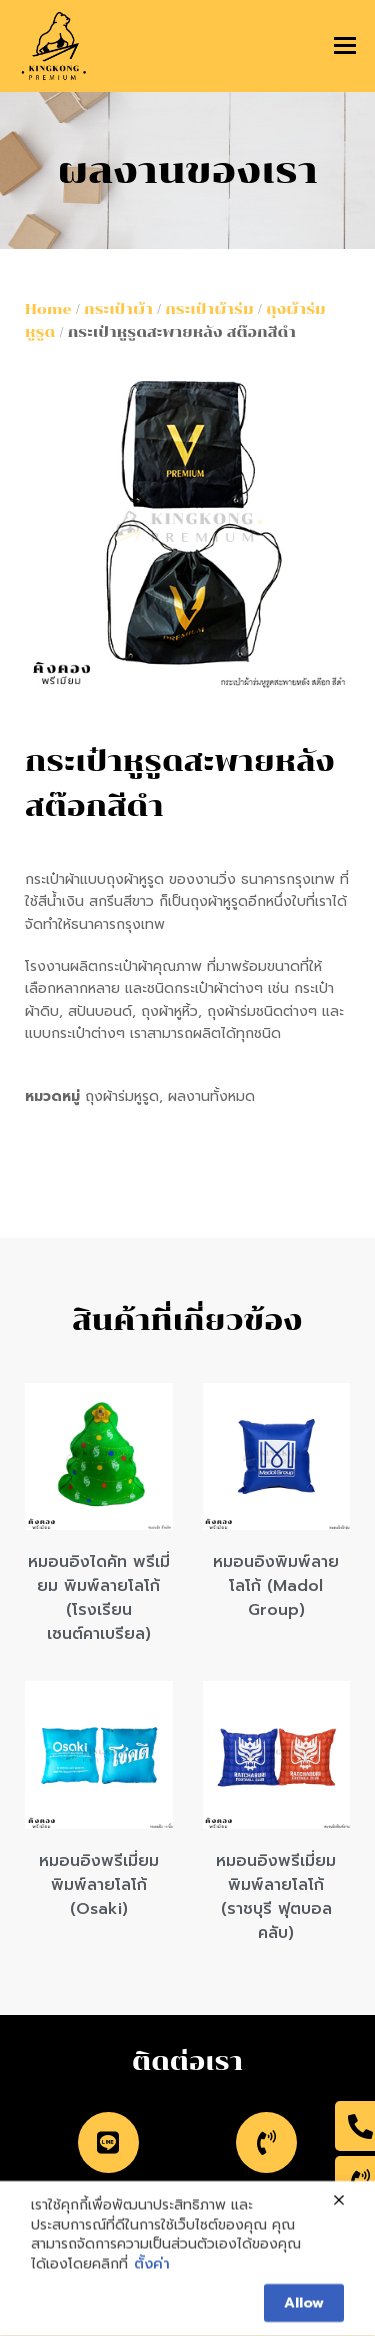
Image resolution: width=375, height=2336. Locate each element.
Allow (304, 2308)
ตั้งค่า (152, 2270)
